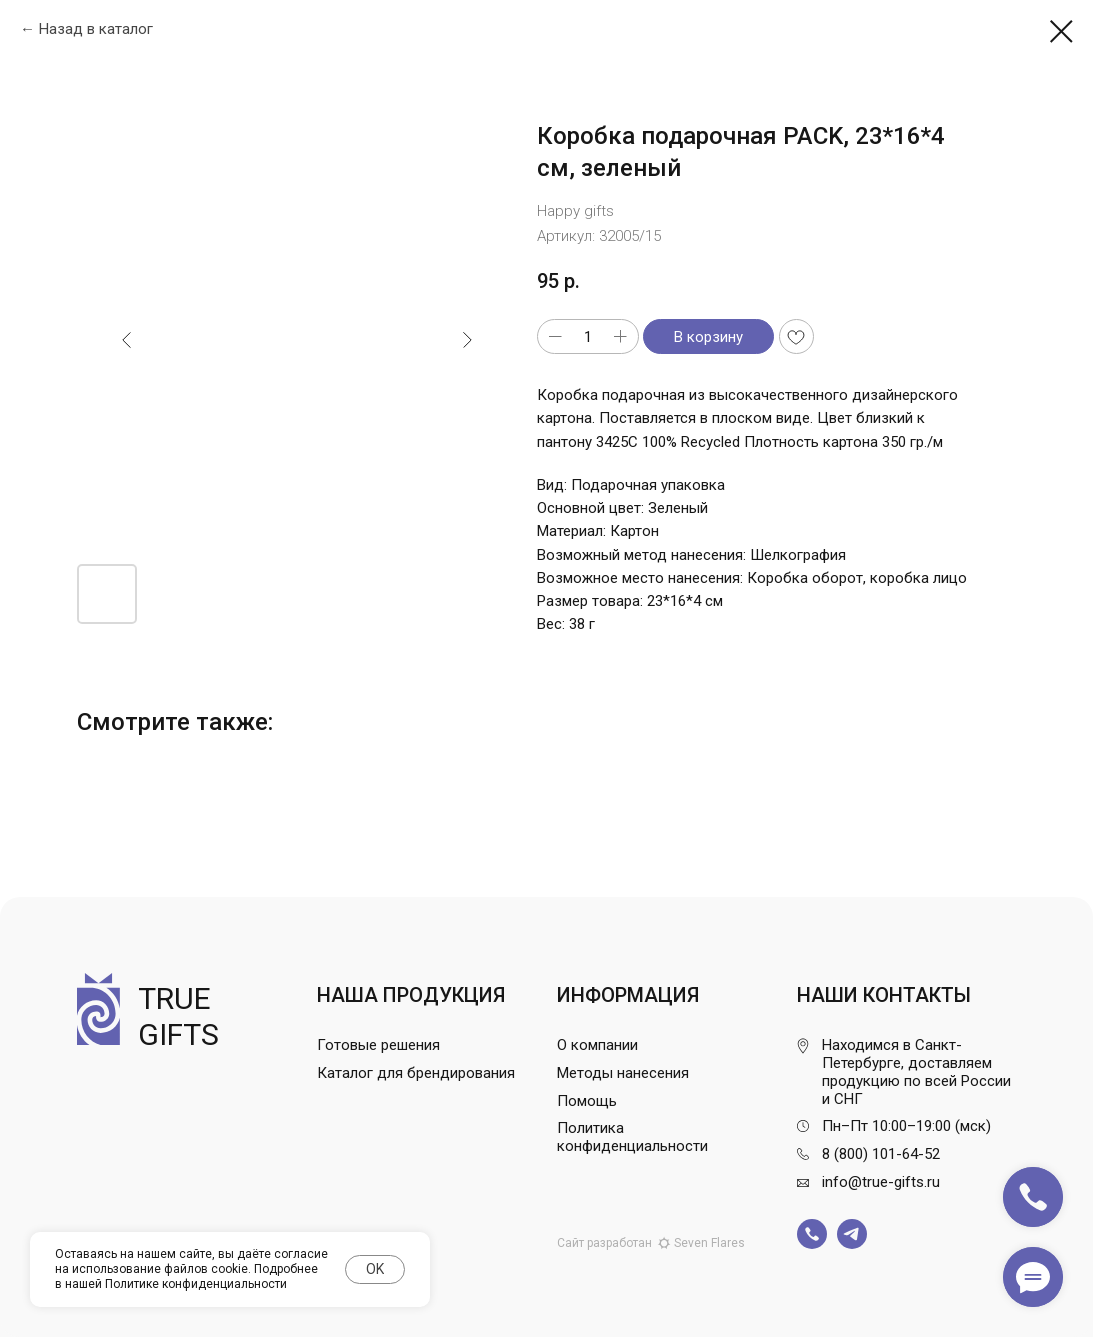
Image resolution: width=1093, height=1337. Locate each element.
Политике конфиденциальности (196, 1284)
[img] (812, 1234)
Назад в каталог (96, 29)
